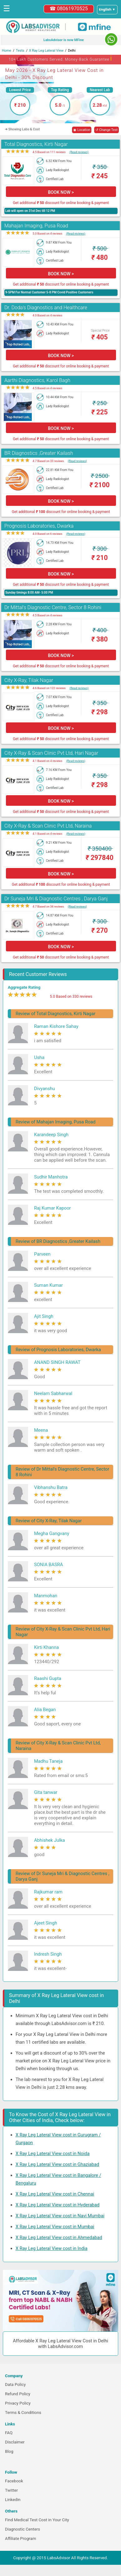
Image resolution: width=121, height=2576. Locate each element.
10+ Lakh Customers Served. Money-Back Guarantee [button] (60, 58)
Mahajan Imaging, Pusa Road (36, 226)
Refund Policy (17, 2394)
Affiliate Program (20, 2538)
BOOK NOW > (61, 192)
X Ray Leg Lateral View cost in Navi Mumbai (60, 2216)
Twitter (11, 2490)
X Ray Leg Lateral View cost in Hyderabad (57, 2205)
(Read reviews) (79, 152)
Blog (9, 2451)
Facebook (14, 2481)
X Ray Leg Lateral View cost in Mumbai (55, 2226)
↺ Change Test (106, 130)
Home (6, 51)
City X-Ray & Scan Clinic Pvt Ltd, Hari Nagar (51, 753)
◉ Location (81, 130)
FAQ (8, 2432)
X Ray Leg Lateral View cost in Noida (53, 2153)
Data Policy (15, 2384)
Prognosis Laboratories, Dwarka (39, 526)
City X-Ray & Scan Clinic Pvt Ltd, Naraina (48, 826)
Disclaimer (15, 2442)
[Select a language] (107, 9)
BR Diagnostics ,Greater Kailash (38, 453)
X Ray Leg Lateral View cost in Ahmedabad (59, 2237)
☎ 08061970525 (69, 9)
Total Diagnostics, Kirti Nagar (36, 144)
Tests (20, 51)
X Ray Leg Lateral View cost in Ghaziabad (57, 2164)
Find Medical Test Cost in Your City (37, 2520)
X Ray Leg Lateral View (46, 51)
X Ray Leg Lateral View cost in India (52, 2248)
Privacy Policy (18, 2403)
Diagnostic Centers (22, 2529)
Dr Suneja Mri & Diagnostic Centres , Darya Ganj (56, 899)
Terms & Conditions (23, 2412)
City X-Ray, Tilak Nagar (28, 680)
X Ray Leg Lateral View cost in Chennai (55, 2194)
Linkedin (13, 2499)
